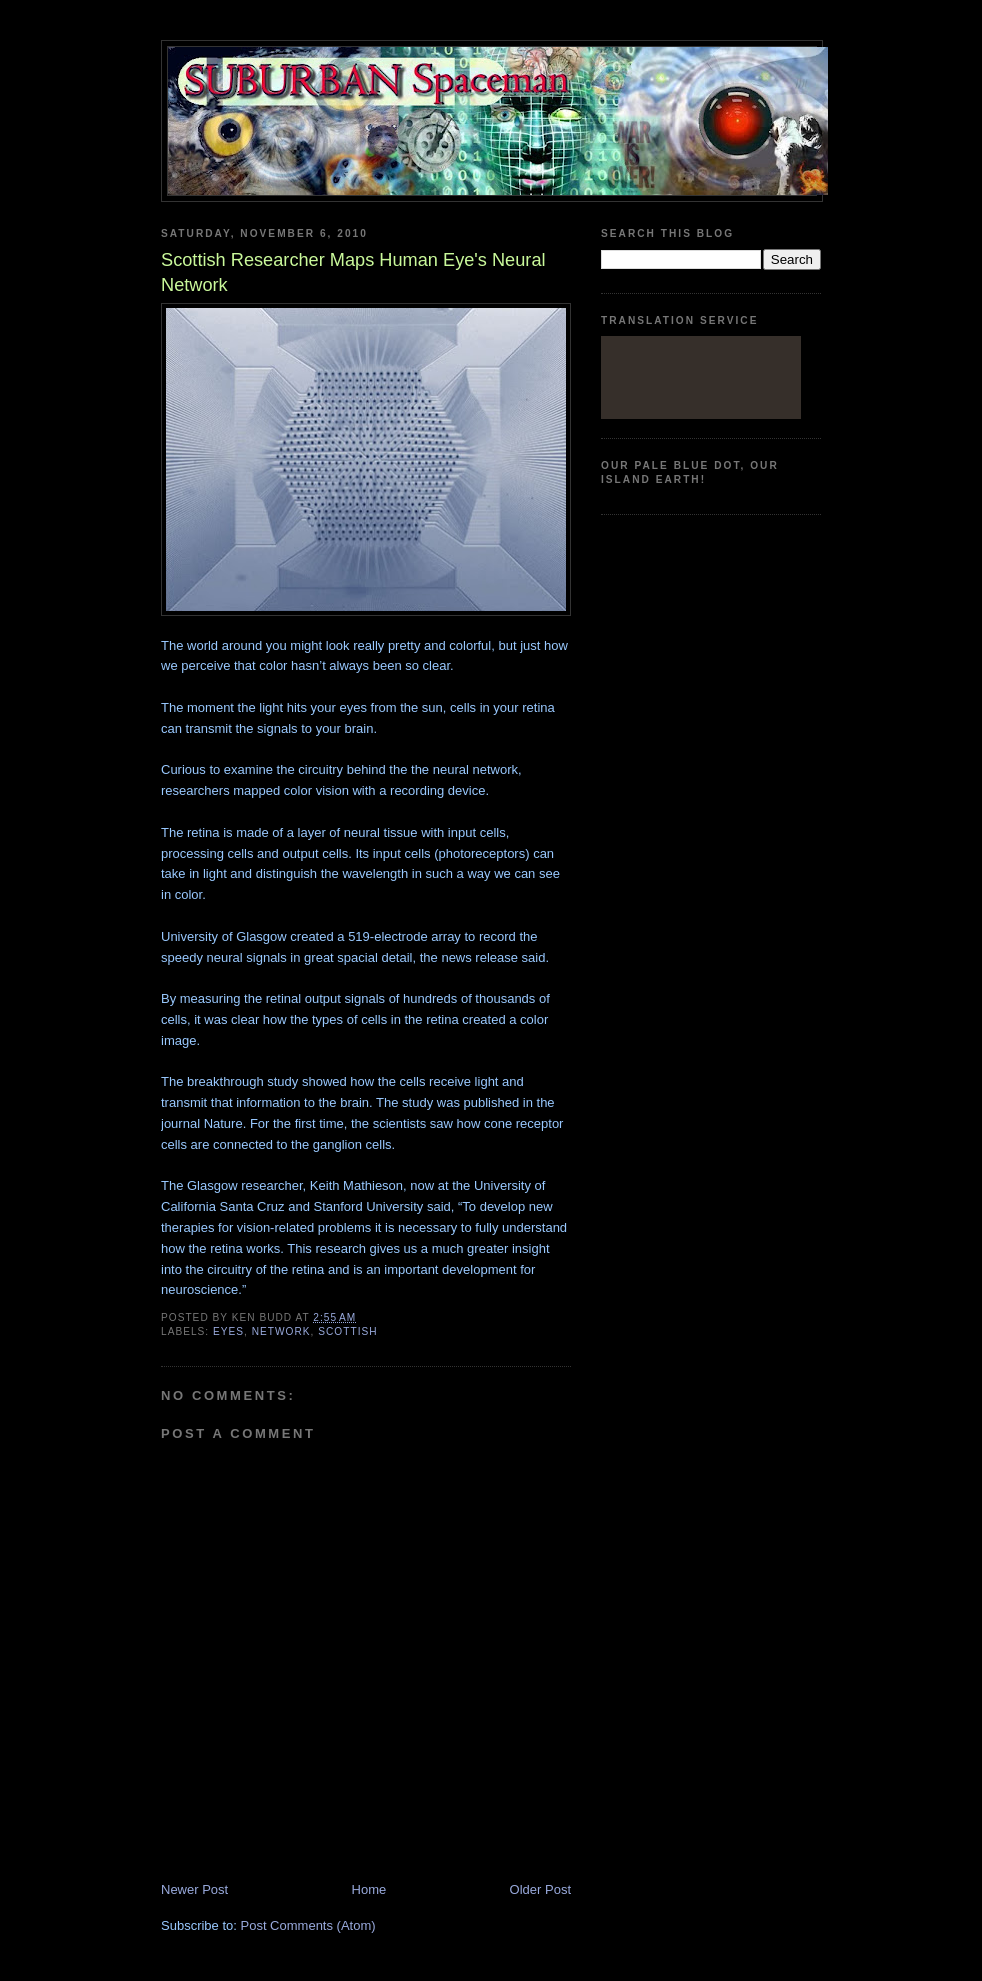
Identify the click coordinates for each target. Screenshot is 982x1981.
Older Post (540, 1889)
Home (369, 1889)
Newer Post (194, 1889)
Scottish (347, 1331)
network (281, 1331)
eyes (228, 1331)
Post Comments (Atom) (308, 1925)
